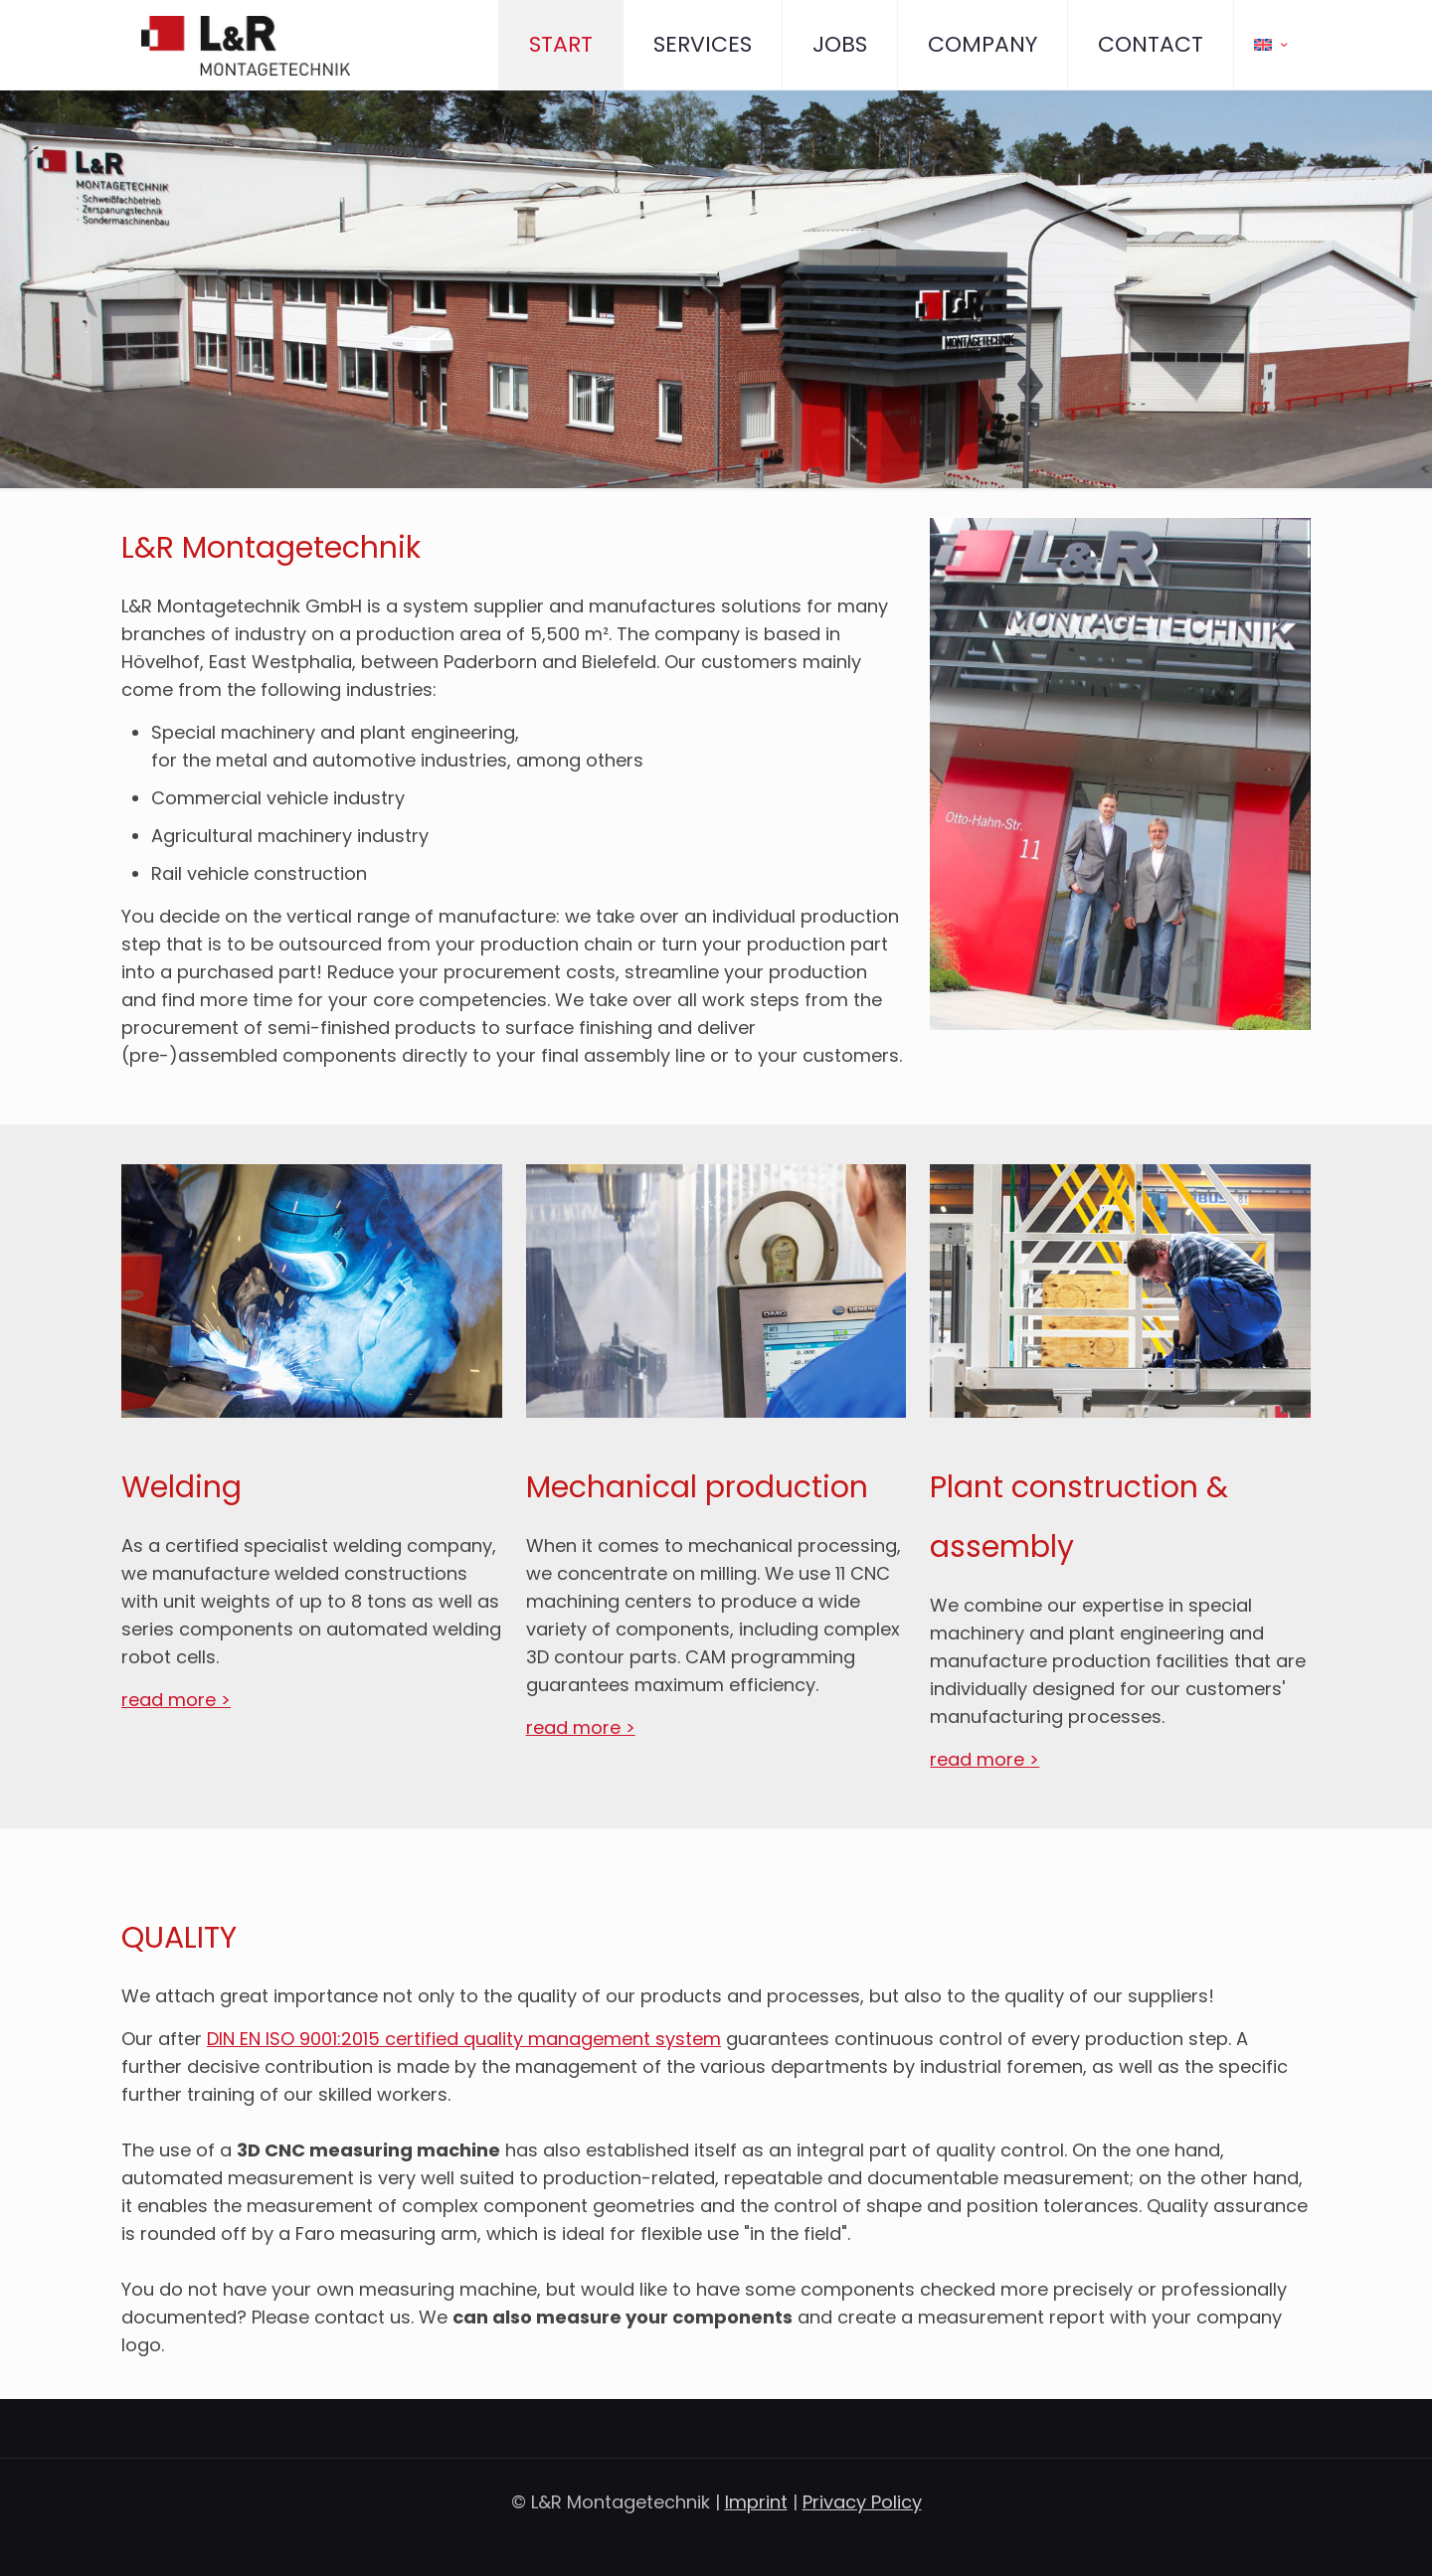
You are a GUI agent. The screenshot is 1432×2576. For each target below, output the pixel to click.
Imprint (756, 2502)
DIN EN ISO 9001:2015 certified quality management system (464, 2038)
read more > (176, 1699)
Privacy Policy (862, 2502)
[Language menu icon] (1272, 45)
